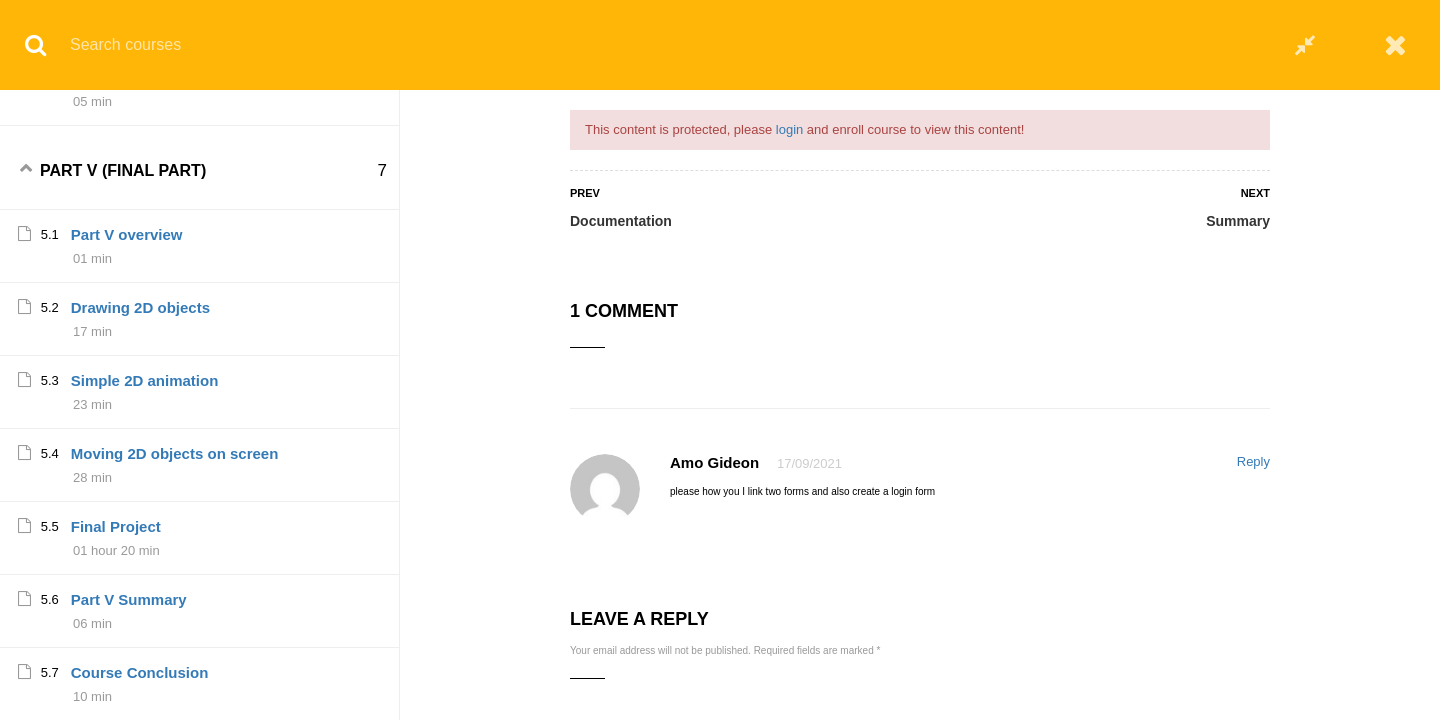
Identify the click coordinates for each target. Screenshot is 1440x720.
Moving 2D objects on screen (175, 564)
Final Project (116, 637)
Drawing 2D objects (140, 418)
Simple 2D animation (145, 491)
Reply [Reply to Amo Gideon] (1253, 461)
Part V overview (127, 345)
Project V (103, 115)
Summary (1238, 221)
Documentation (621, 221)
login (789, 129)
